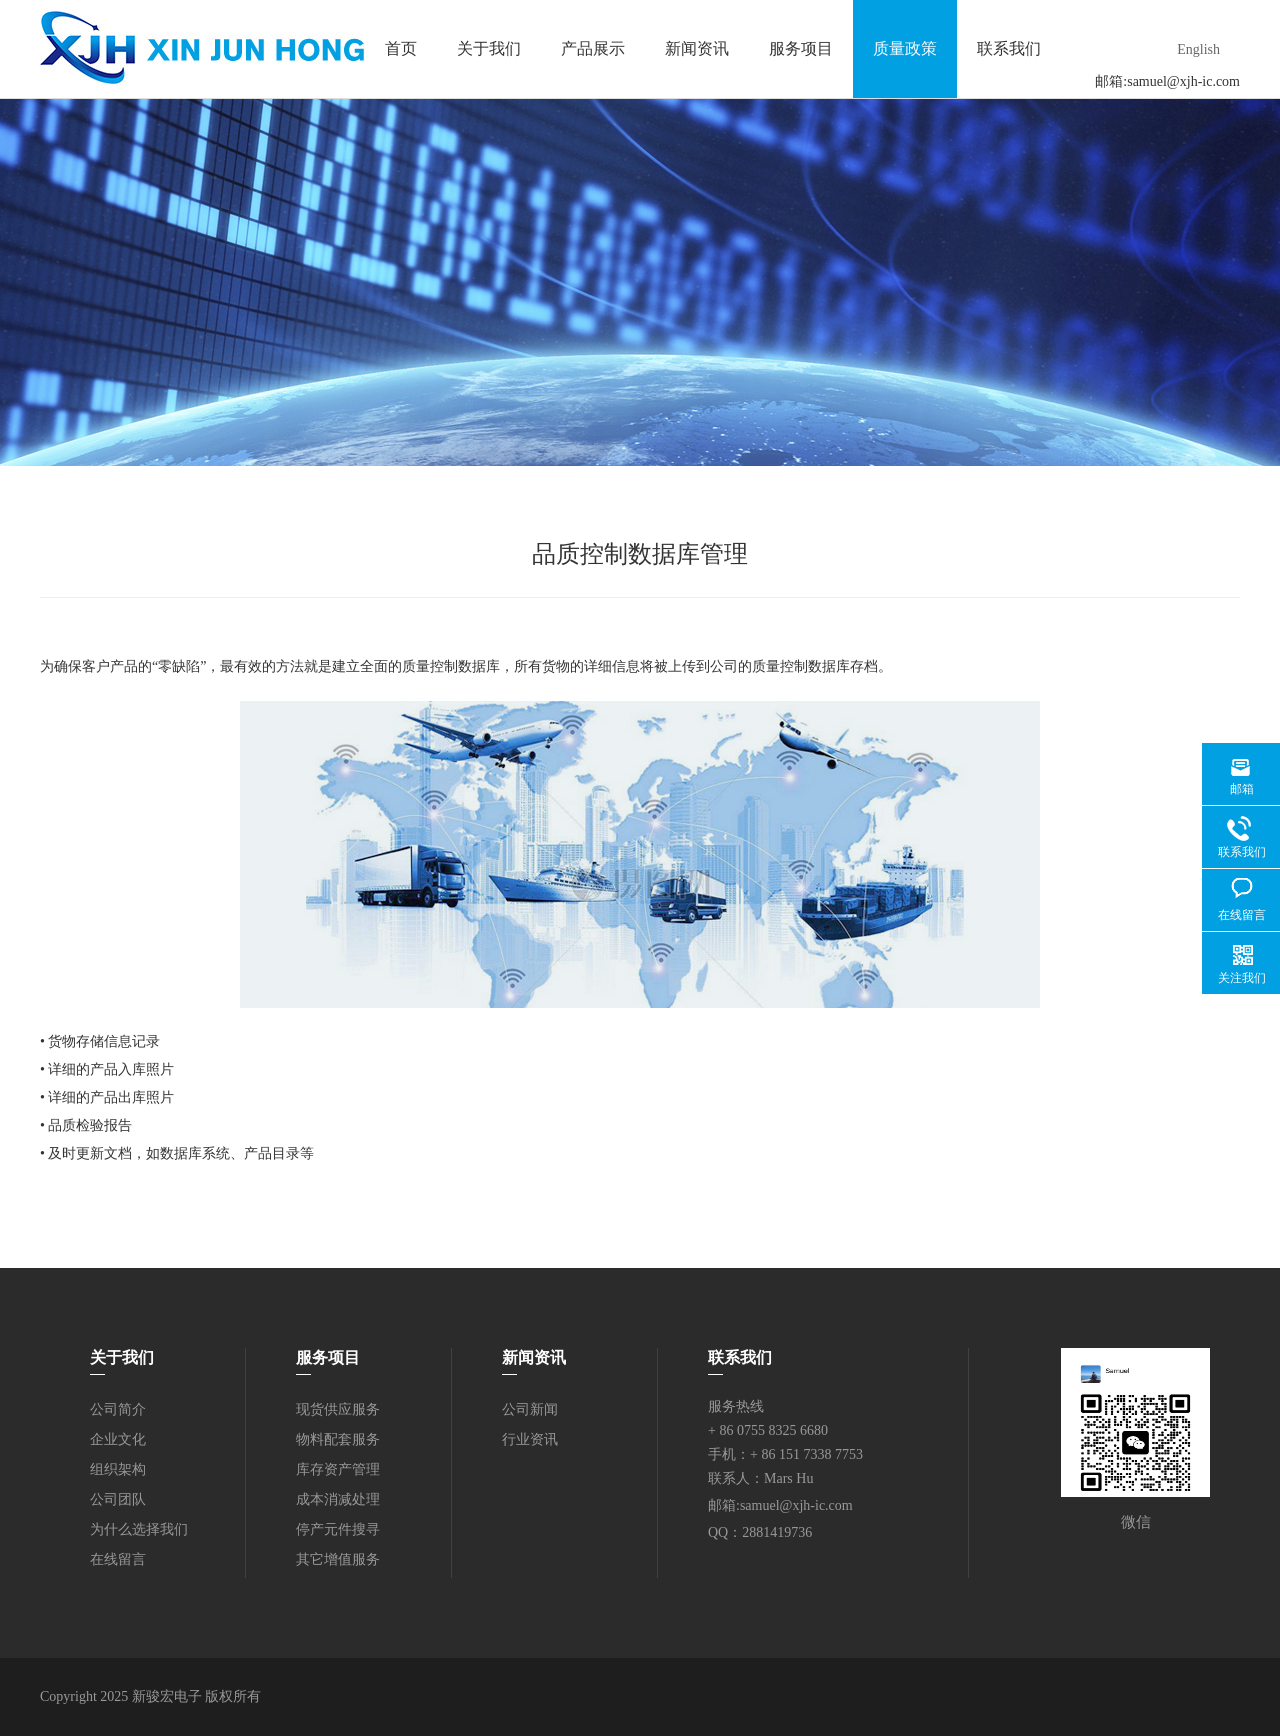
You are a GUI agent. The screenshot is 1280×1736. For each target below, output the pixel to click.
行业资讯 (530, 1439)
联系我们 (1009, 48)
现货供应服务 (338, 1409)
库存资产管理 (338, 1469)
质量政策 (905, 48)
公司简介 (118, 1409)
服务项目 (801, 48)
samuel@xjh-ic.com (1183, 81)
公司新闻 (530, 1409)
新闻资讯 (697, 48)
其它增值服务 (338, 1559)
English (1198, 49)
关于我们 (489, 48)
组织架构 (118, 1469)
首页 (401, 48)
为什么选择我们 (139, 1529)
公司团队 (118, 1499)
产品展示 (593, 48)
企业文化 (118, 1439)
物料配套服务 (338, 1439)
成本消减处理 (338, 1499)
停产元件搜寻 (338, 1529)
